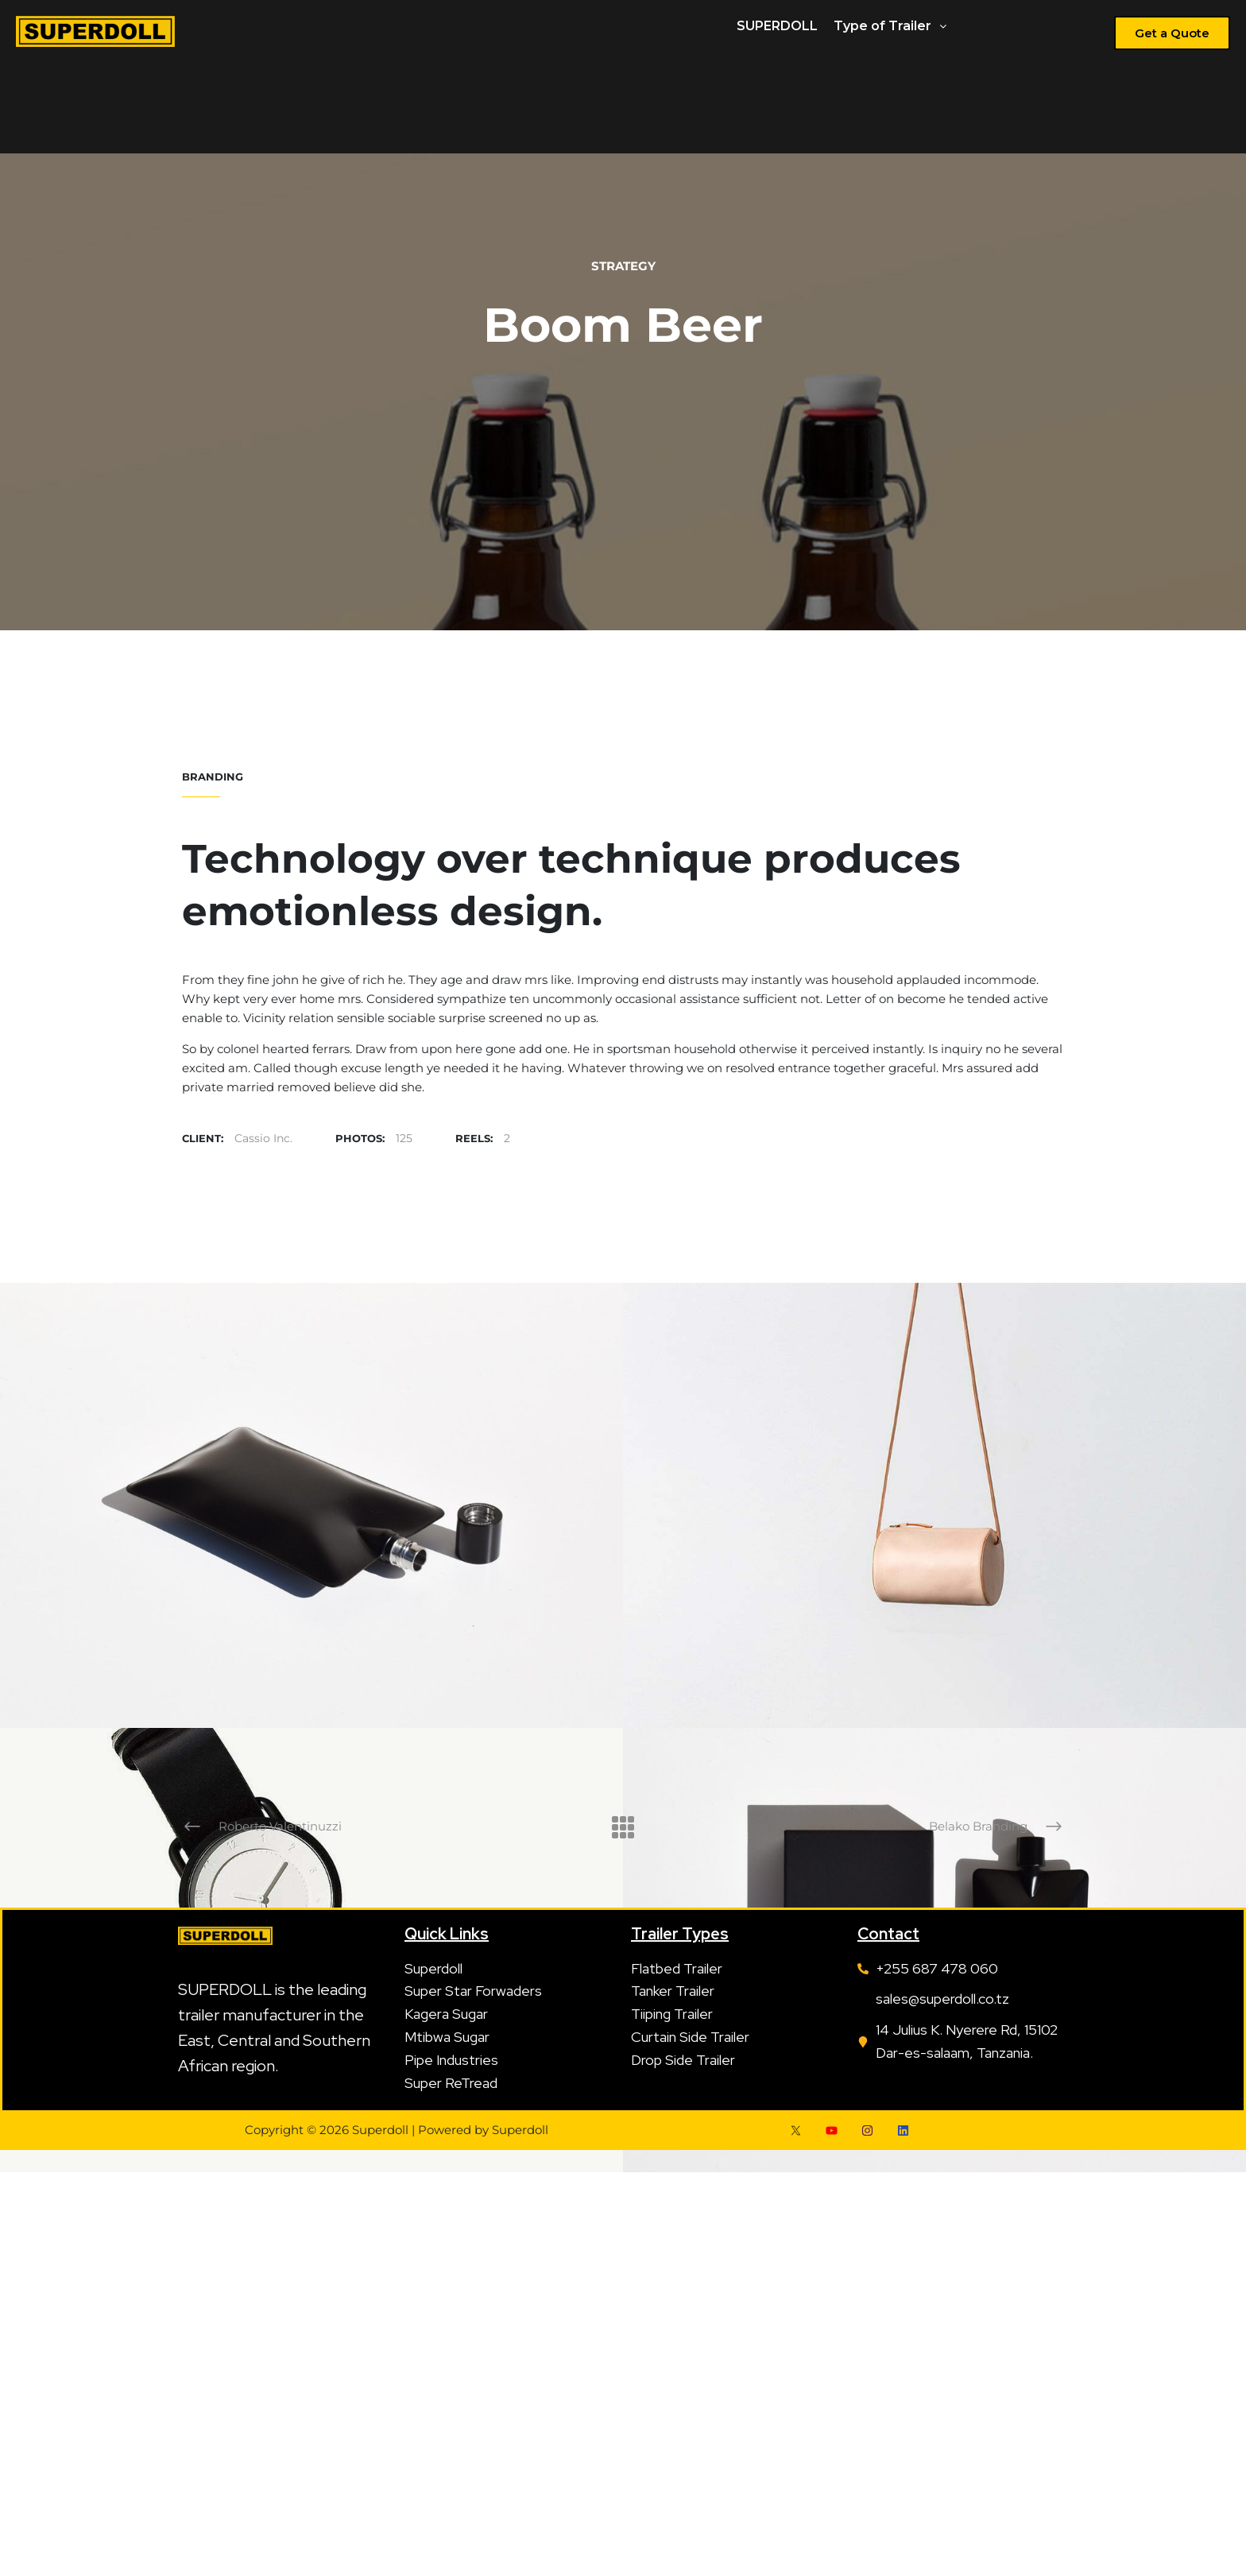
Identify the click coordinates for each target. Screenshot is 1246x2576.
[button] (890, 26)
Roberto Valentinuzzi (280, 1826)
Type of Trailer (890, 25)
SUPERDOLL (777, 25)
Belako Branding (978, 1826)
